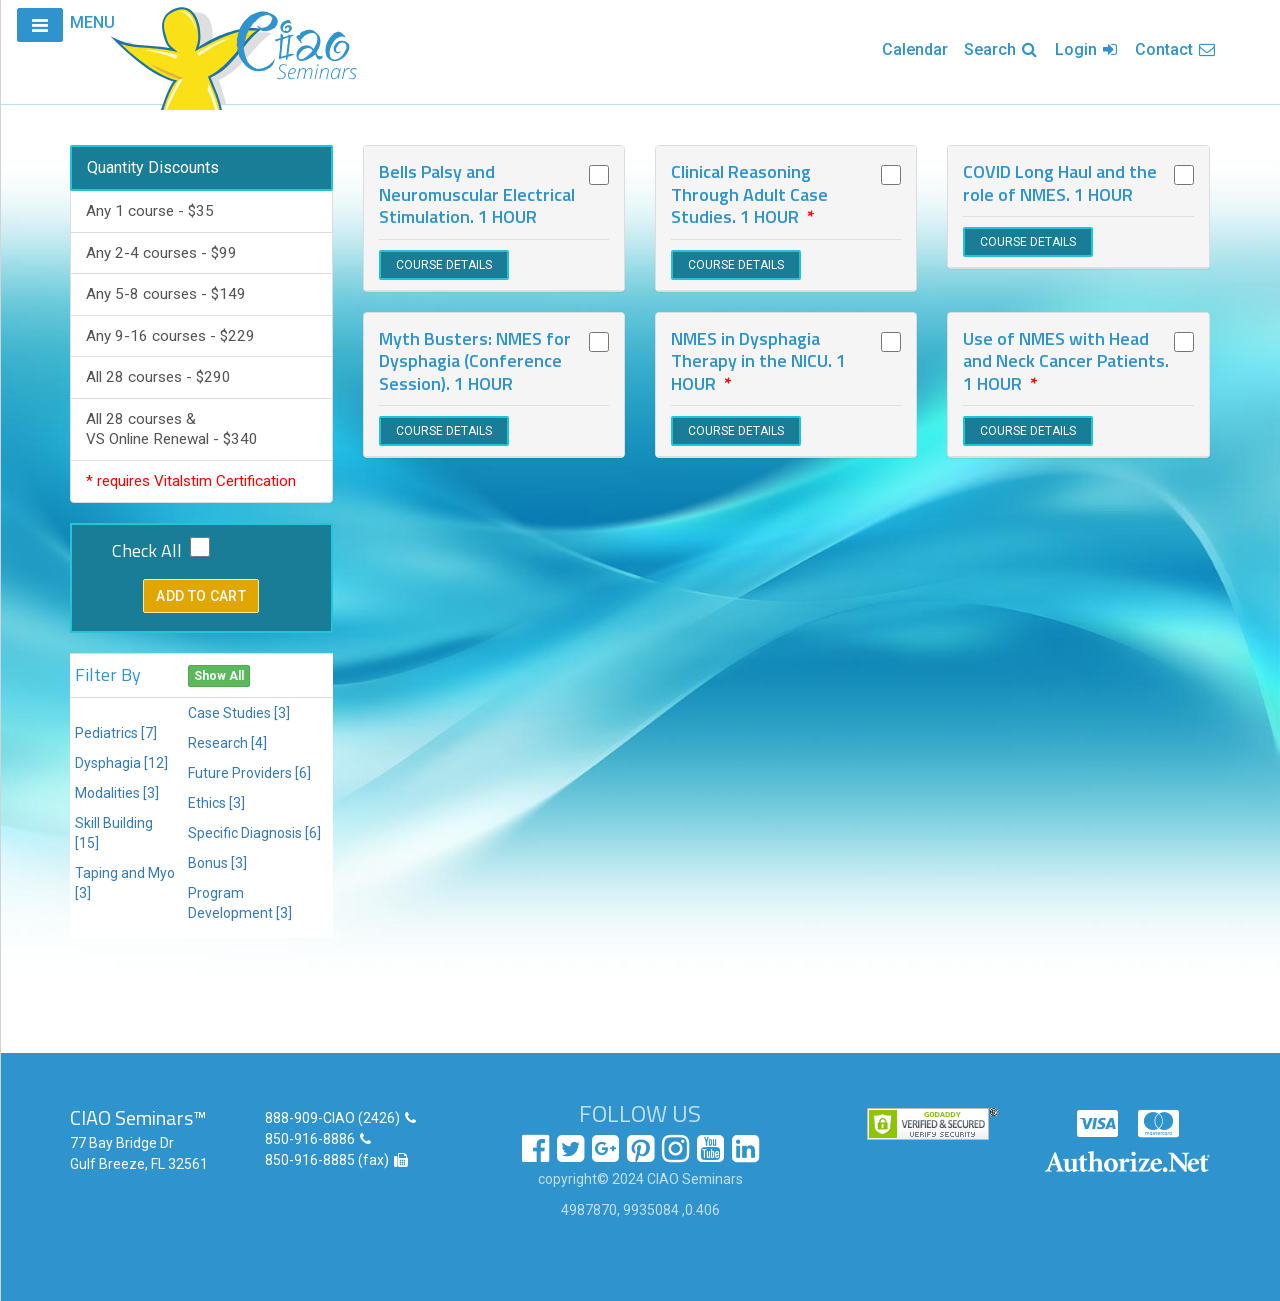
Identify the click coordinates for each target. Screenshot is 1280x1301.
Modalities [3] (117, 793)
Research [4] (227, 743)
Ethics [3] (216, 803)
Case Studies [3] (239, 713)
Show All (219, 676)
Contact (1176, 49)
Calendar (915, 49)
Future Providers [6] (249, 773)
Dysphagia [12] (121, 763)
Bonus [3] (217, 863)
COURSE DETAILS (444, 265)
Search (1001, 49)
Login (1087, 49)
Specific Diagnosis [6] (254, 833)
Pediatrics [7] (116, 733)
